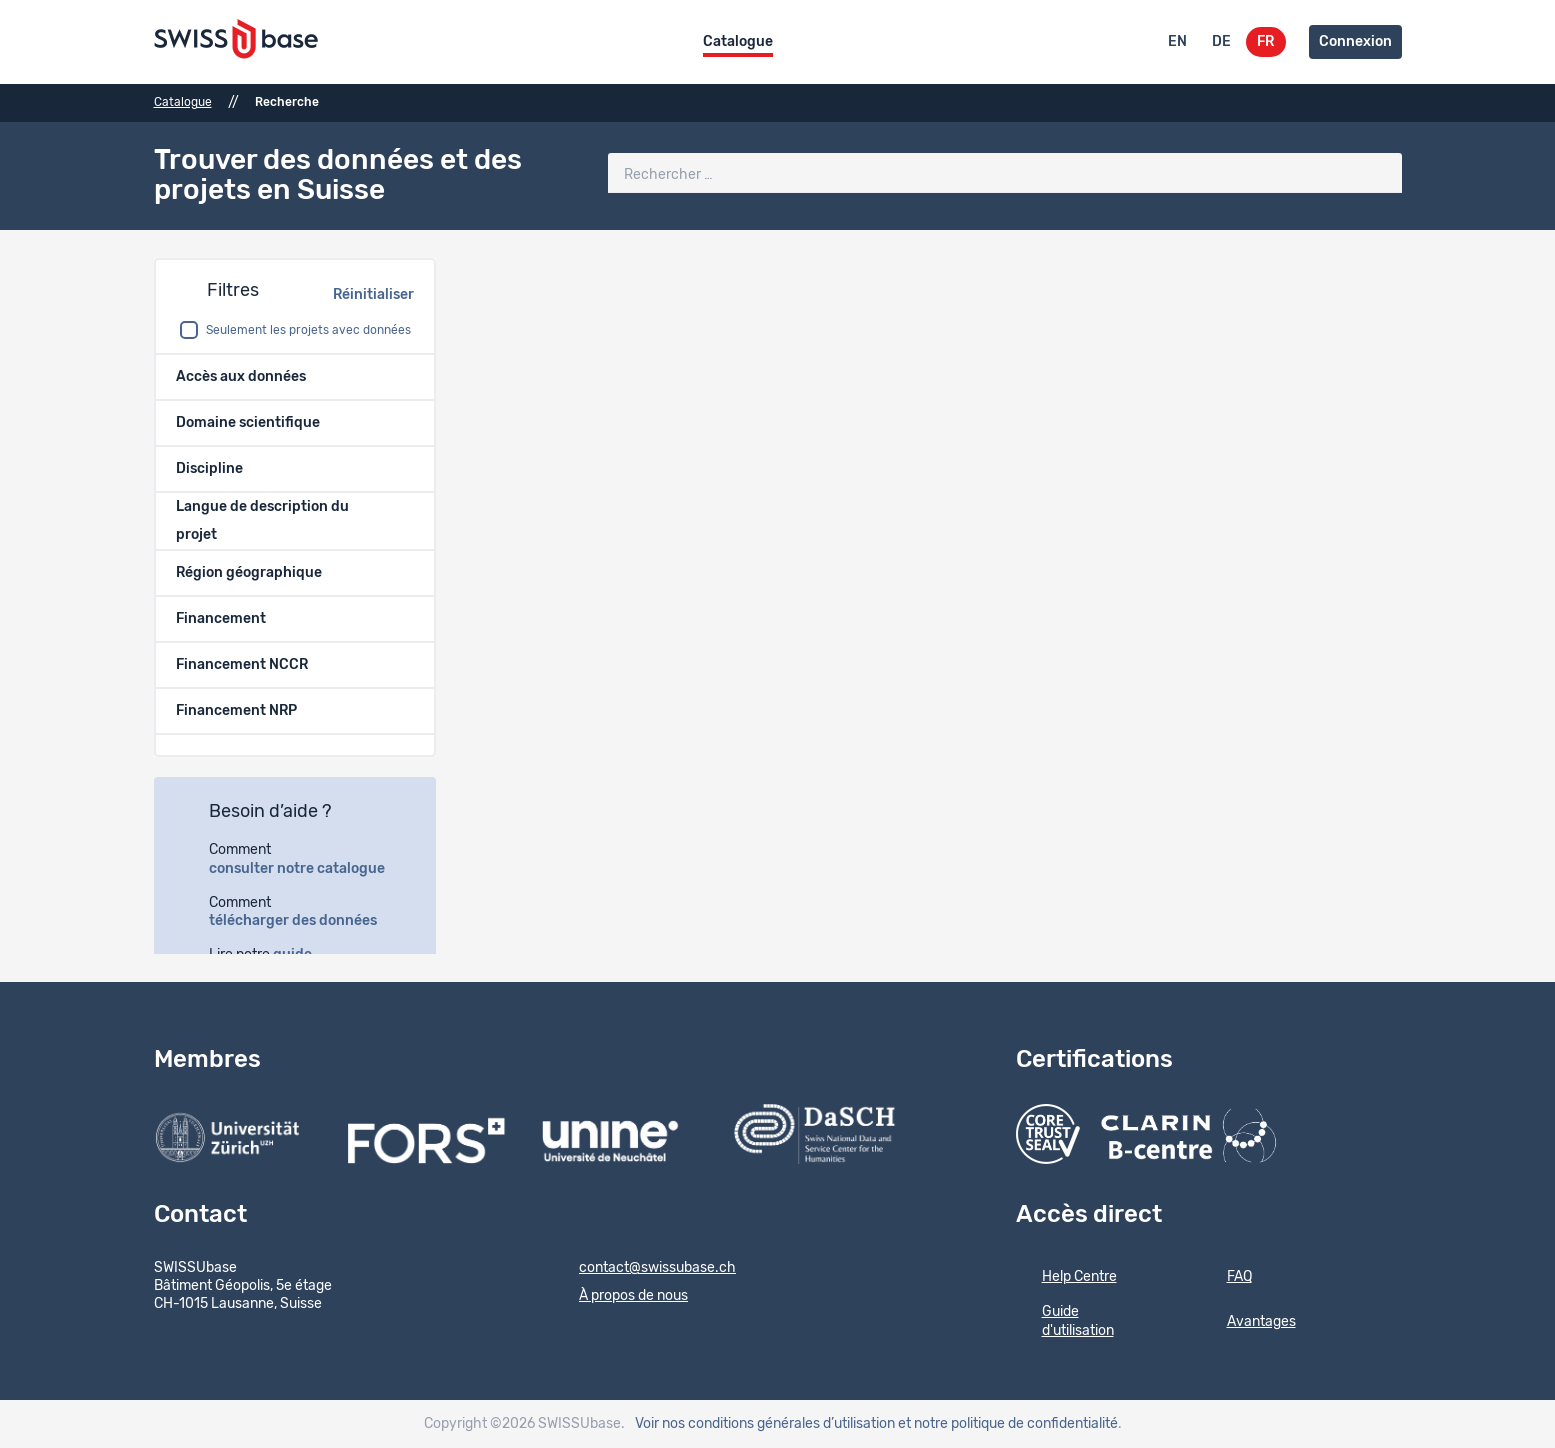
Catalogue (738, 42)
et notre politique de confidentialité (1008, 1424)
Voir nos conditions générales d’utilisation (765, 1424)
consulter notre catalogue (308, 869)
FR (1265, 42)
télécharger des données (304, 921)
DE (1221, 42)
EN (1177, 42)
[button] (295, 377)
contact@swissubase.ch (644, 1269)
